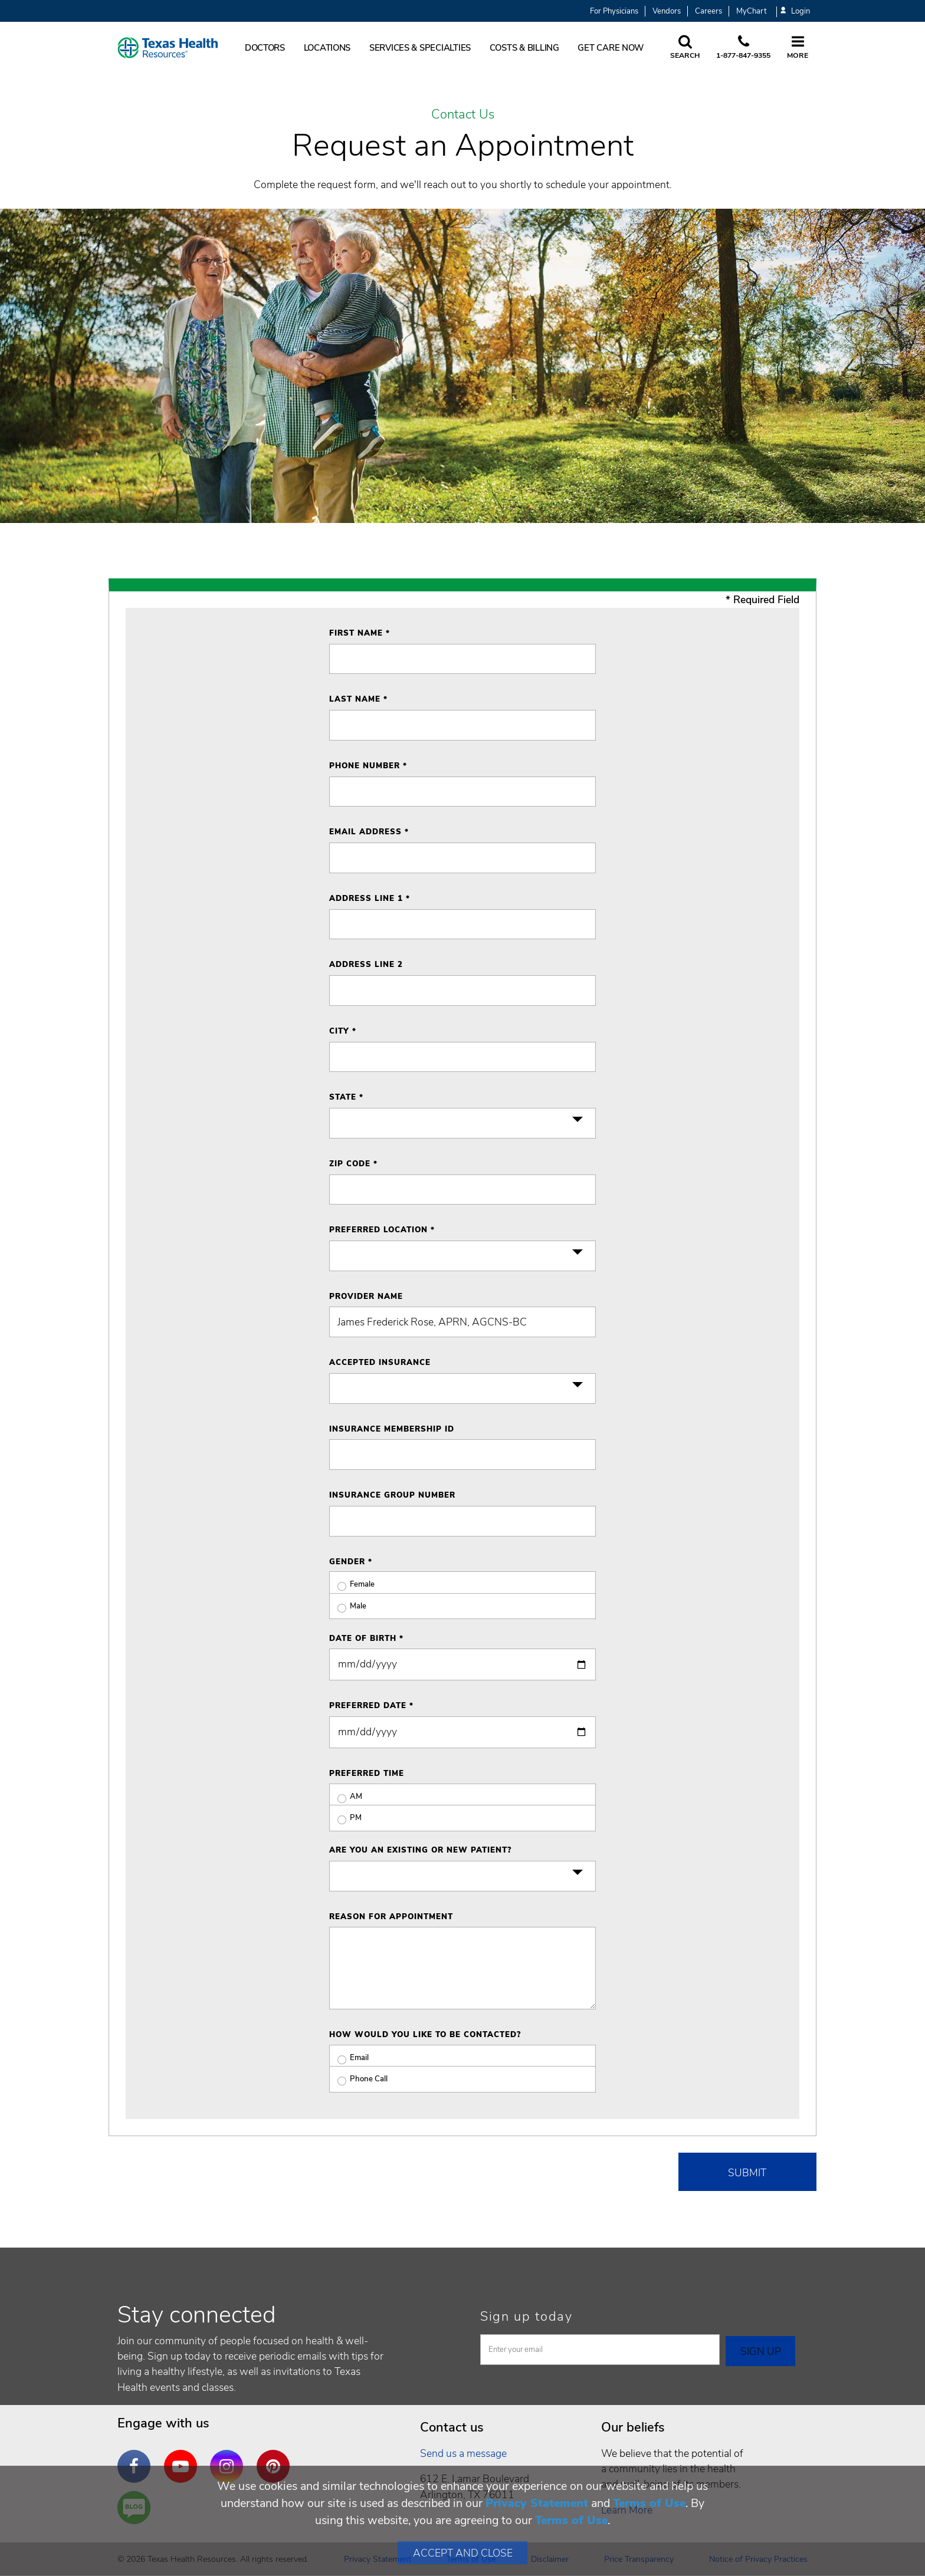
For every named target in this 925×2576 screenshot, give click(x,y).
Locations (327, 48)
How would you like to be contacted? (425, 2034)
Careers (708, 11)
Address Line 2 (366, 964)
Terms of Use (649, 2503)
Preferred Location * (382, 1230)
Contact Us (462, 115)
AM (345, 1797)
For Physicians (614, 11)
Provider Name (366, 1296)
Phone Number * (368, 766)
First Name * (359, 633)
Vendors (666, 11)
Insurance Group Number (392, 1495)
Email (349, 2058)
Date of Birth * (366, 1638)
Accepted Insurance (380, 1362)
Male (347, 1606)
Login (795, 11)
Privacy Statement (537, 2503)
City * (342, 1031)
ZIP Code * (353, 1164)
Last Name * (358, 699)
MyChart (751, 11)
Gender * (350, 1562)
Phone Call (358, 2079)
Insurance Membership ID (391, 1429)
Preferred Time (366, 1773)
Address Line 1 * (369, 898)
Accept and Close (463, 2553)
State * (346, 1097)
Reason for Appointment (391, 1917)
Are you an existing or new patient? (420, 1850)
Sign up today (526, 2316)
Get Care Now (611, 48)
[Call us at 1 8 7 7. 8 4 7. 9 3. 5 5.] (743, 47)
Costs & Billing (524, 48)
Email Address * (369, 832)
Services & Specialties (420, 48)
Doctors (265, 48)
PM (345, 1818)
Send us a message (463, 2453)
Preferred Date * (371, 1705)
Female (352, 1584)
